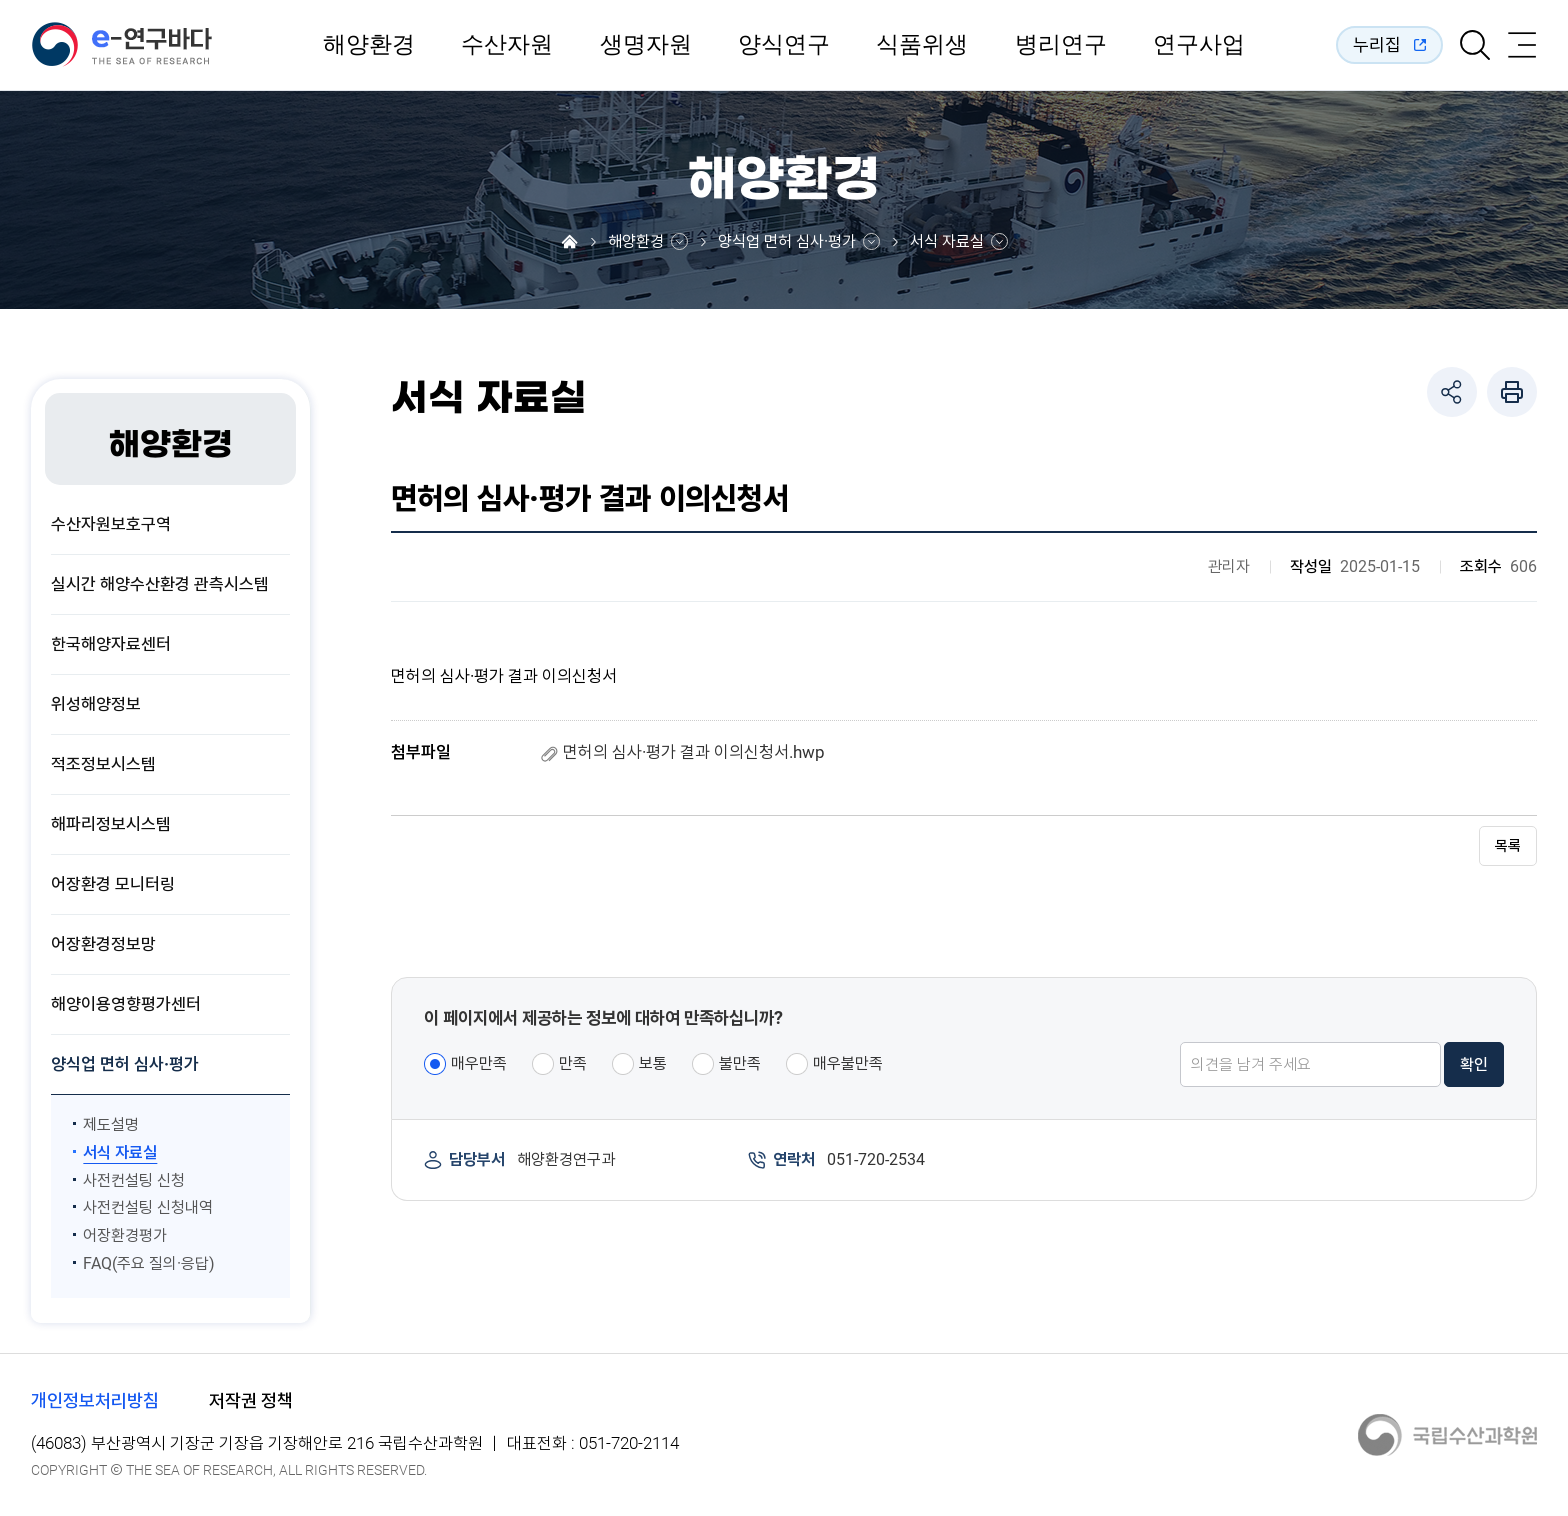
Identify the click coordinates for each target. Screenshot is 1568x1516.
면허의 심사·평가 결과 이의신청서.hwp (694, 752)
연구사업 (1199, 45)
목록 (1508, 847)
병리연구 (1061, 45)
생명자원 (646, 45)
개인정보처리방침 (95, 1400)
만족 (573, 1063)
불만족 (740, 1063)
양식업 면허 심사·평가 (787, 242)
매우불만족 (848, 1063)
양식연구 (784, 45)
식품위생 (922, 45)
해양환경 (369, 45)
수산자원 (507, 45)
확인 (1474, 1065)
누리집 (1377, 44)
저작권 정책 (251, 1400)
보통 (653, 1063)
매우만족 (479, 1063)
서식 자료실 (947, 242)
